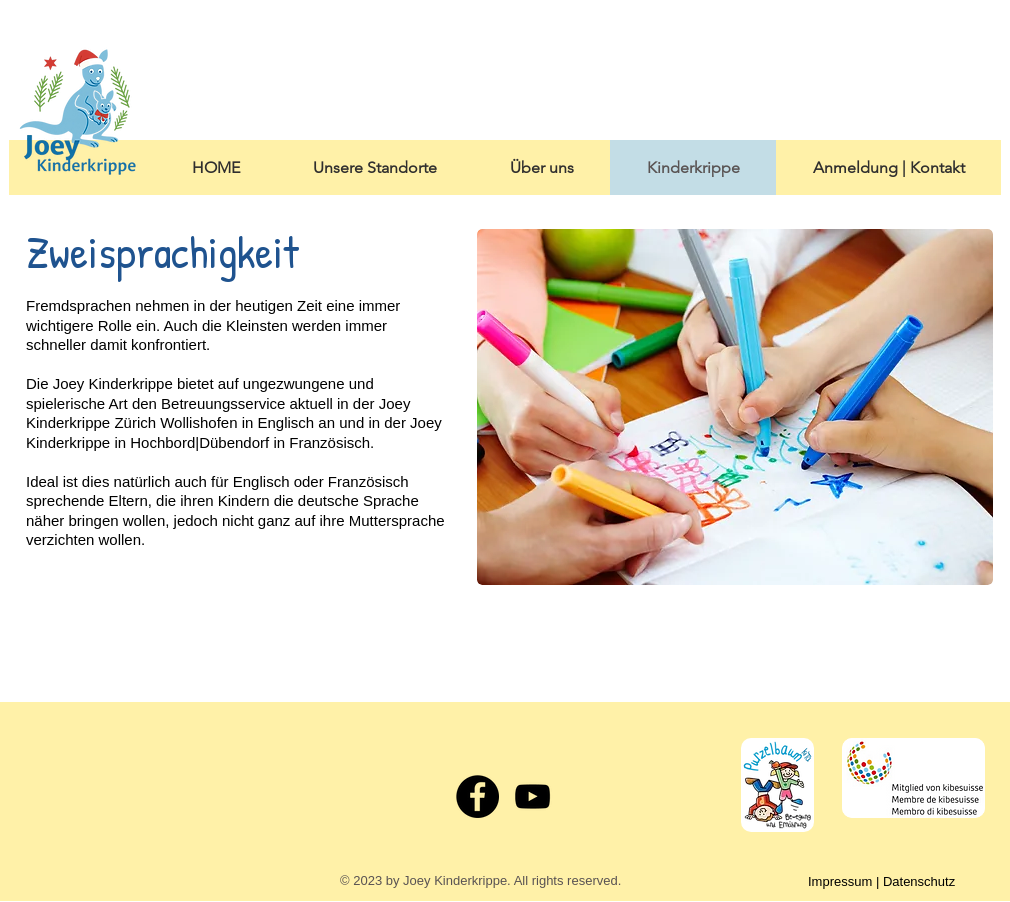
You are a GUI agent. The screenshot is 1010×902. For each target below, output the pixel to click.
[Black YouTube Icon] (532, 796)
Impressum (840, 881)
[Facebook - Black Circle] (477, 796)
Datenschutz (919, 881)
